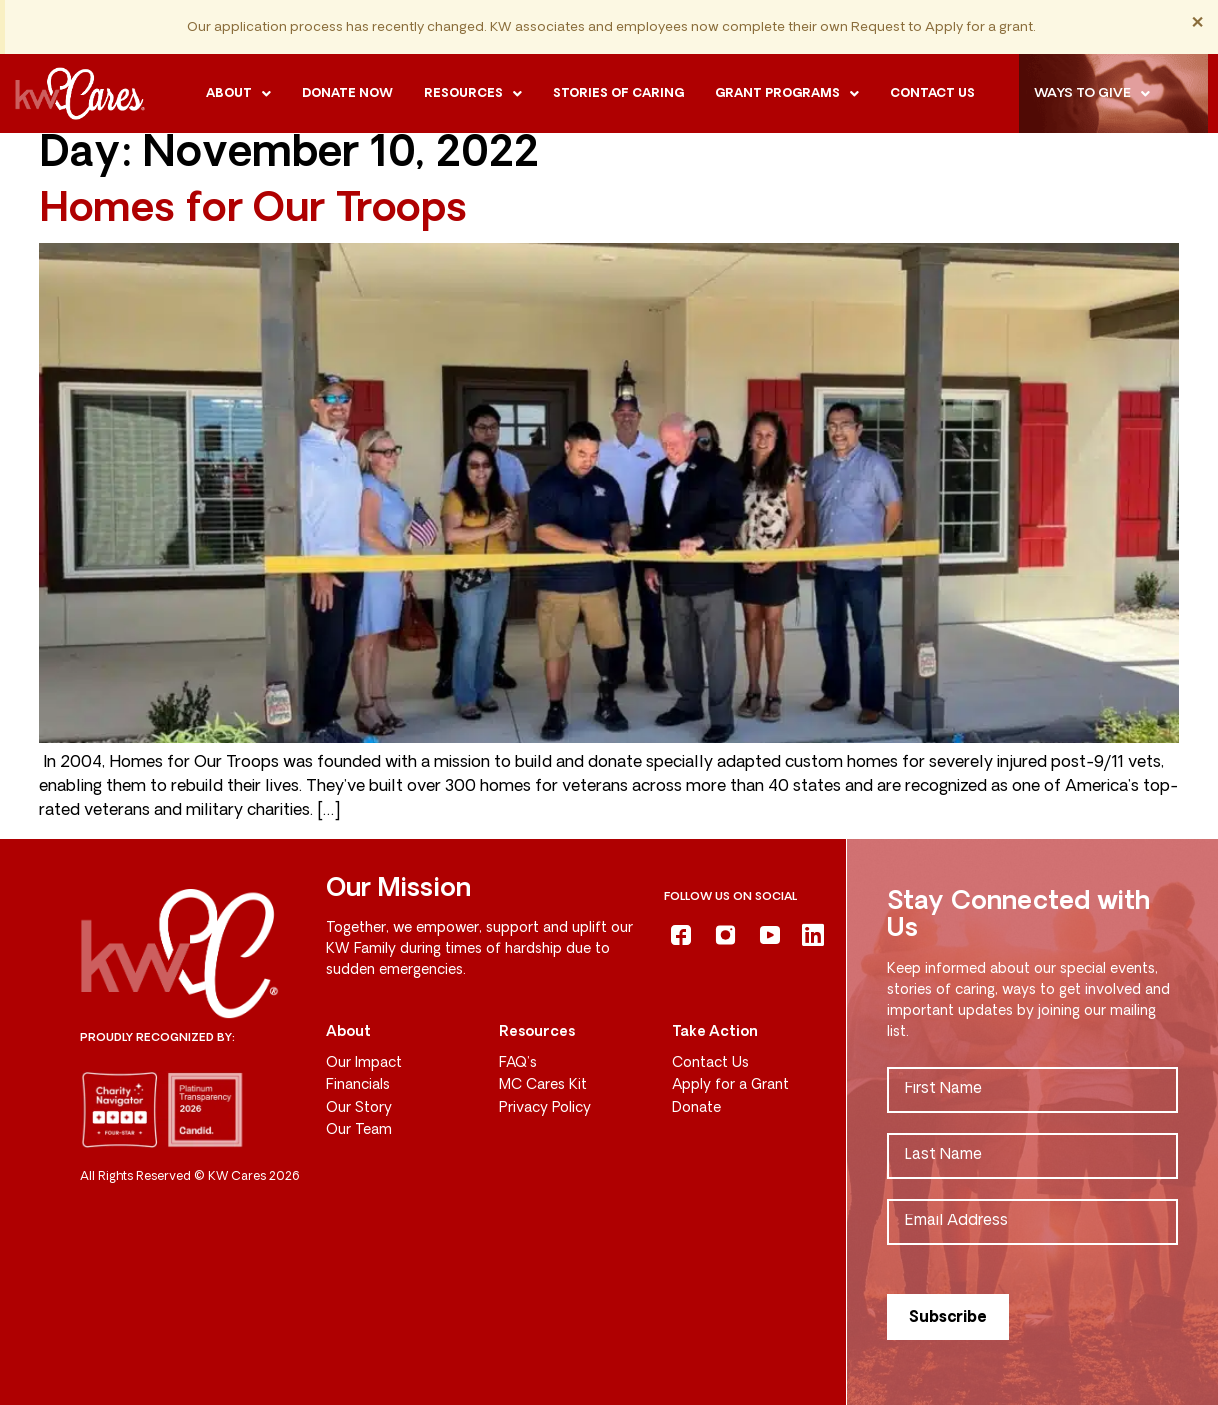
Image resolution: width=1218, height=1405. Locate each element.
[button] (238, 94)
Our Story (359, 1108)
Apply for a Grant (730, 1085)
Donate (696, 1108)
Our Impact (364, 1063)
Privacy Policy (545, 1108)
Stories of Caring (618, 94)
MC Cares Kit (543, 1085)
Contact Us (710, 1063)
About (238, 94)
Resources (473, 94)
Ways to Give (1092, 94)
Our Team (359, 1130)
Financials (358, 1085)
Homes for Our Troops (253, 211)
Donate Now (347, 94)
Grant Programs (787, 94)
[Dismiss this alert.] (1197, 23)
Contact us (932, 94)
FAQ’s (518, 1063)
